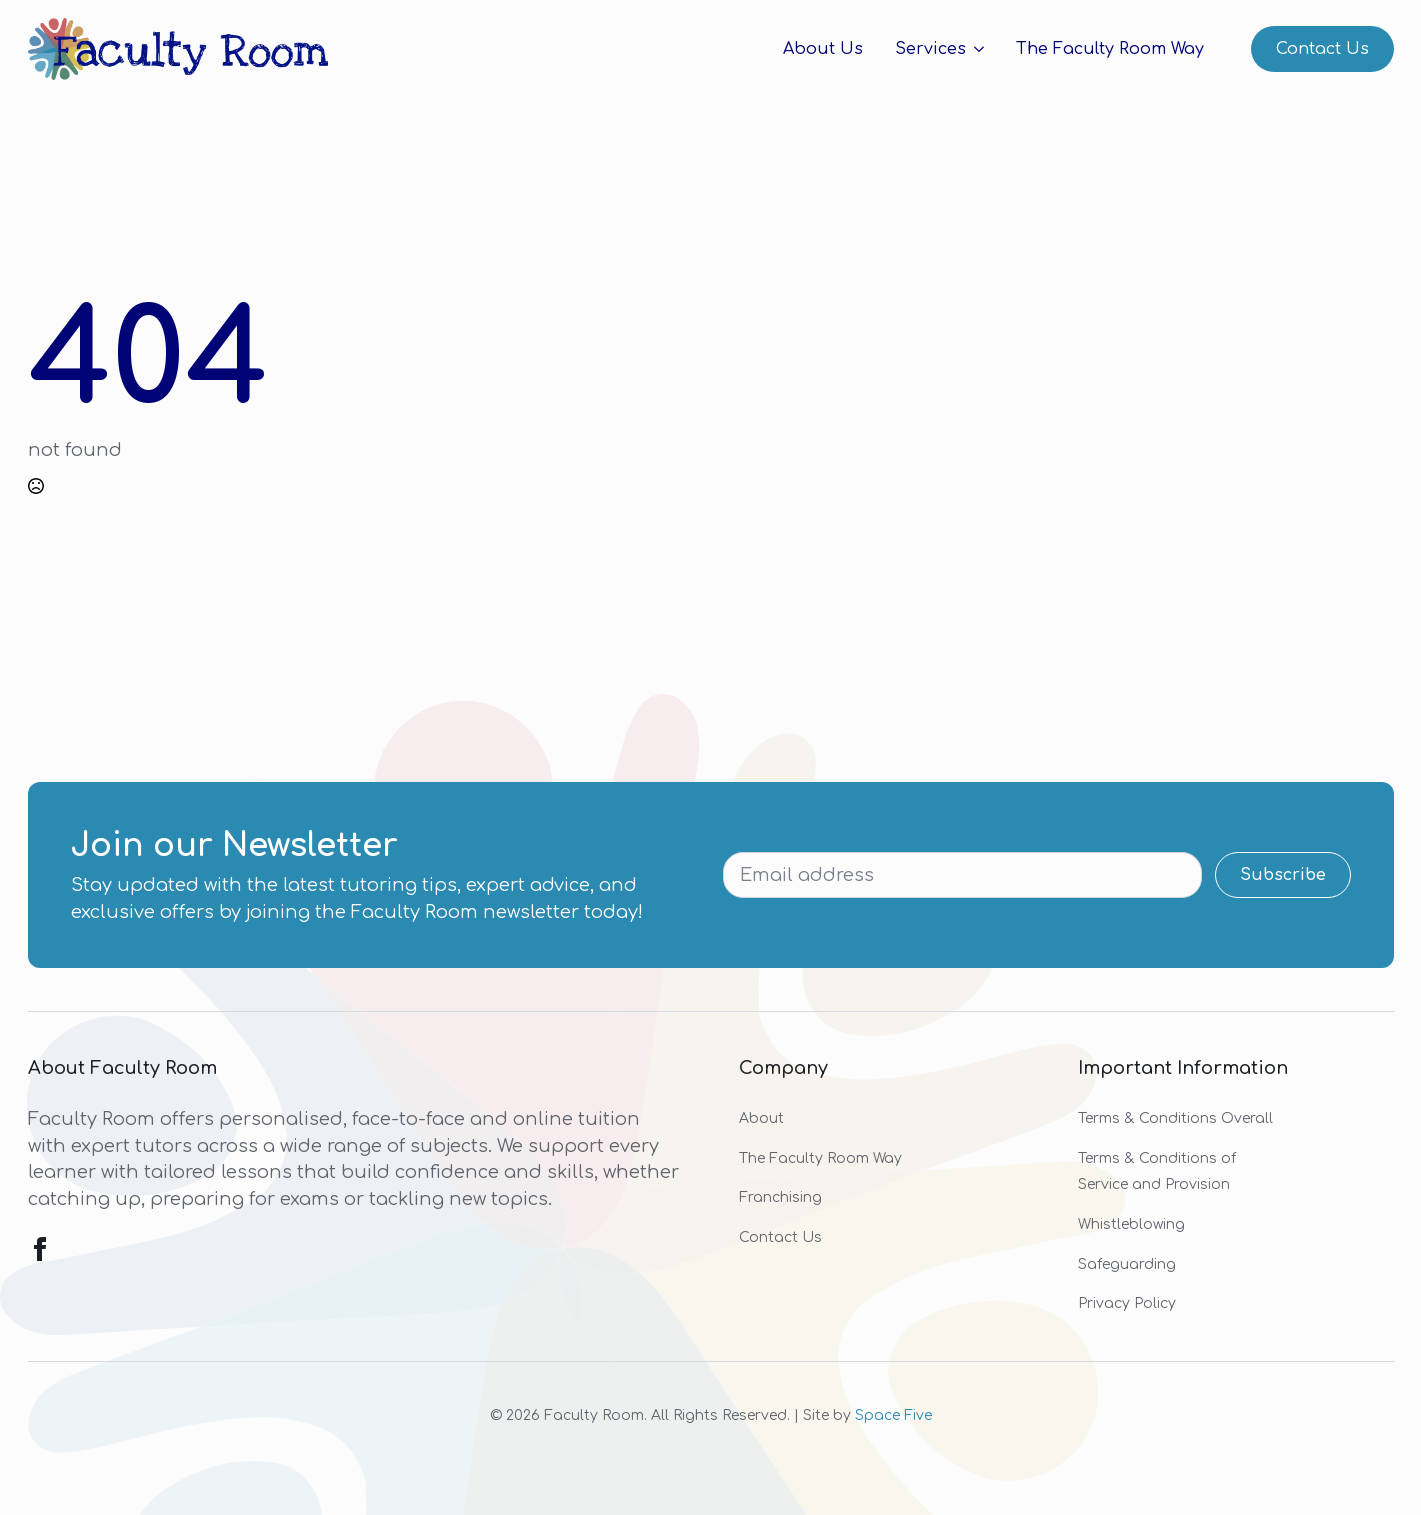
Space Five (893, 1415)
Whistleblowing (1131, 1224)
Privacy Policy (1127, 1303)
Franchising (780, 1197)
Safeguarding (1127, 1264)
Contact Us (780, 1237)
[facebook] (40, 1249)
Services (930, 49)
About (761, 1118)
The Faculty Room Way (1110, 49)
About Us (823, 49)
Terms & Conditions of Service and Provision (1157, 1172)
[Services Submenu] (975, 49)
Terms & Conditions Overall (1175, 1118)
